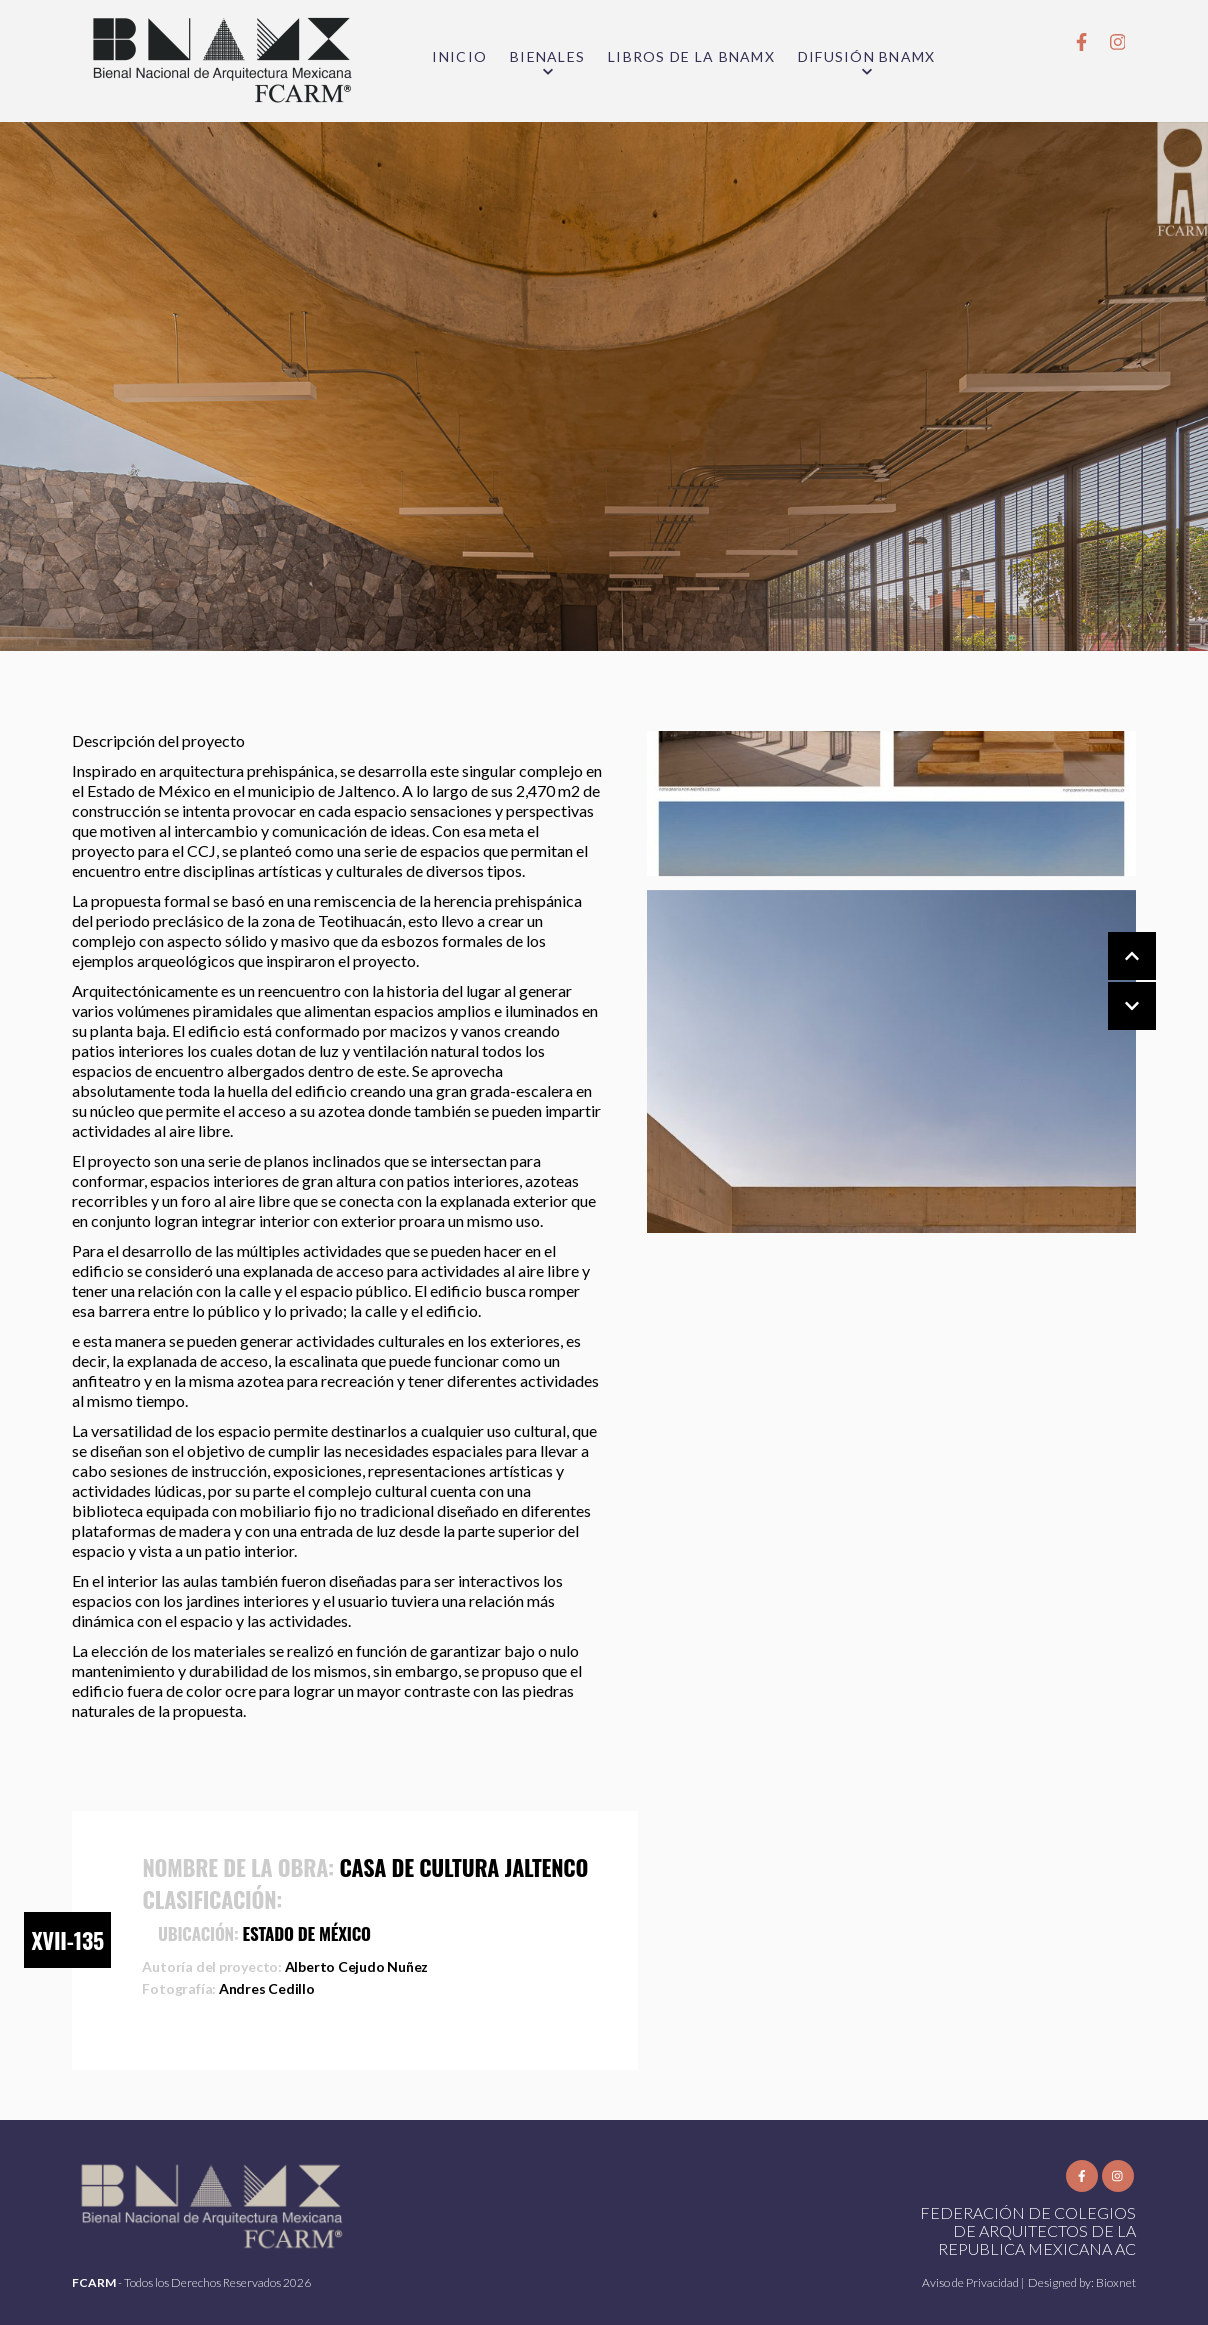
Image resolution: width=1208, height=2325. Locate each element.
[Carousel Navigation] (1112, 982)
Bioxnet (1116, 2282)
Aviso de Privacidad (971, 2282)
